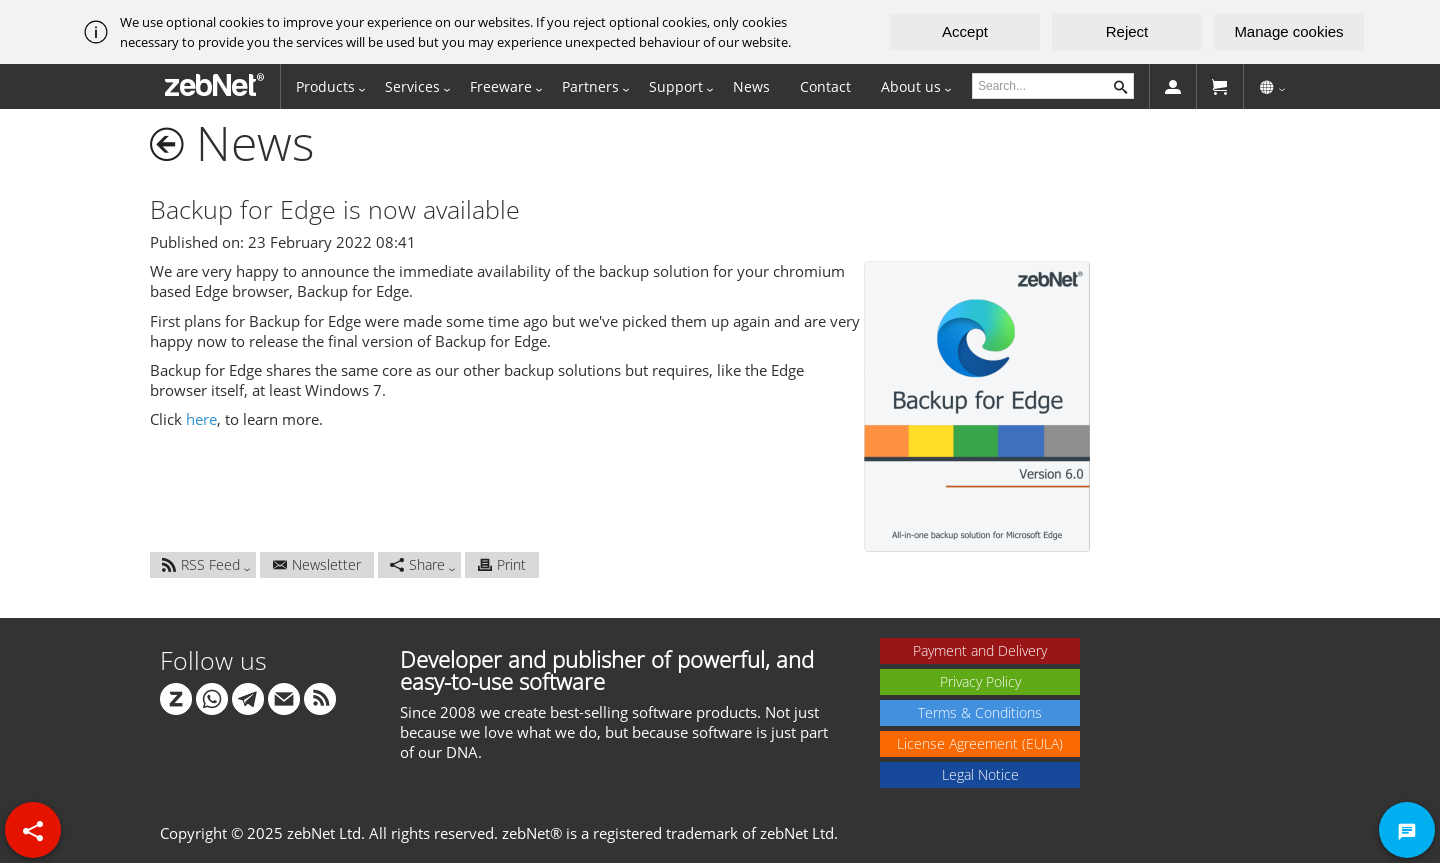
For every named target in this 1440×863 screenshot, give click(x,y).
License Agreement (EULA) (980, 743)
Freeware (501, 86)
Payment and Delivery (980, 650)
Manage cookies (1288, 31)
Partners (590, 86)
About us (911, 86)
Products (325, 86)
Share (417, 564)
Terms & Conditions (980, 712)
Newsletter (317, 564)
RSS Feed (201, 564)
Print (502, 564)
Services (412, 86)
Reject (1127, 31)
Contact (825, 86)
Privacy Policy (980, 681)
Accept (965, 31)
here (201, 419)
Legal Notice (980, 774)
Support (676, 86)
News (751, 86)
